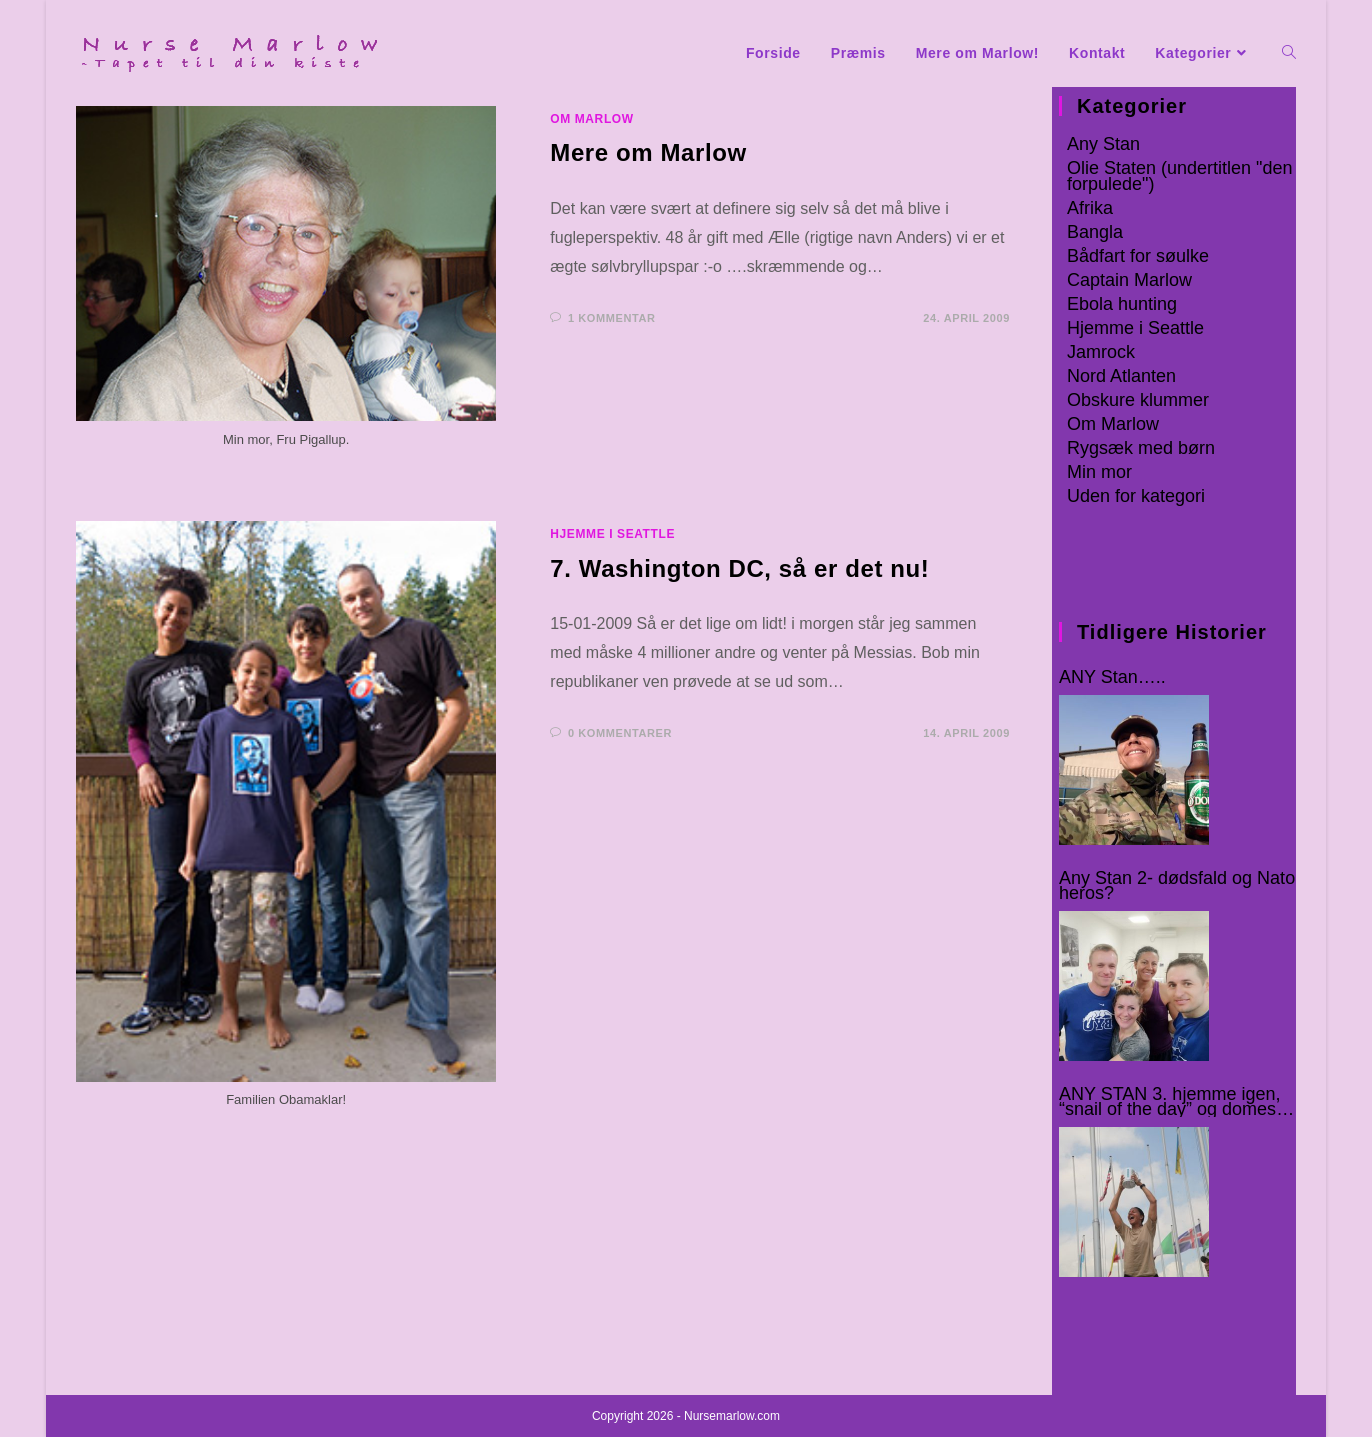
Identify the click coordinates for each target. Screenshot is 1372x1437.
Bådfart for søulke (1138, 256)
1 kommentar (612, 318)
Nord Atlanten (1121, 376)
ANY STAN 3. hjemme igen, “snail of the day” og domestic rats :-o (1176, 1102)
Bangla (1095, 232)
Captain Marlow (1129, 280)
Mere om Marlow (648, 152)
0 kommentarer (620, 733)
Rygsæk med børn (1141, 448)
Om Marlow (591, 119)
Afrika (1090, 208)
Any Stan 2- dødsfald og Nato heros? (1177, 886)
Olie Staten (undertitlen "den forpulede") (1180, 176)
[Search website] (1289, 53)
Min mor (1099, 472)
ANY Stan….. (1112, 677)
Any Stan (1103, 144)
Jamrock (1101, 352)
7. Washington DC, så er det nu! (739, 568)
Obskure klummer (1138, 400)
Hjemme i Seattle (612, 534)
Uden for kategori (1136, 496)
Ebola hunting (1122, 304)
